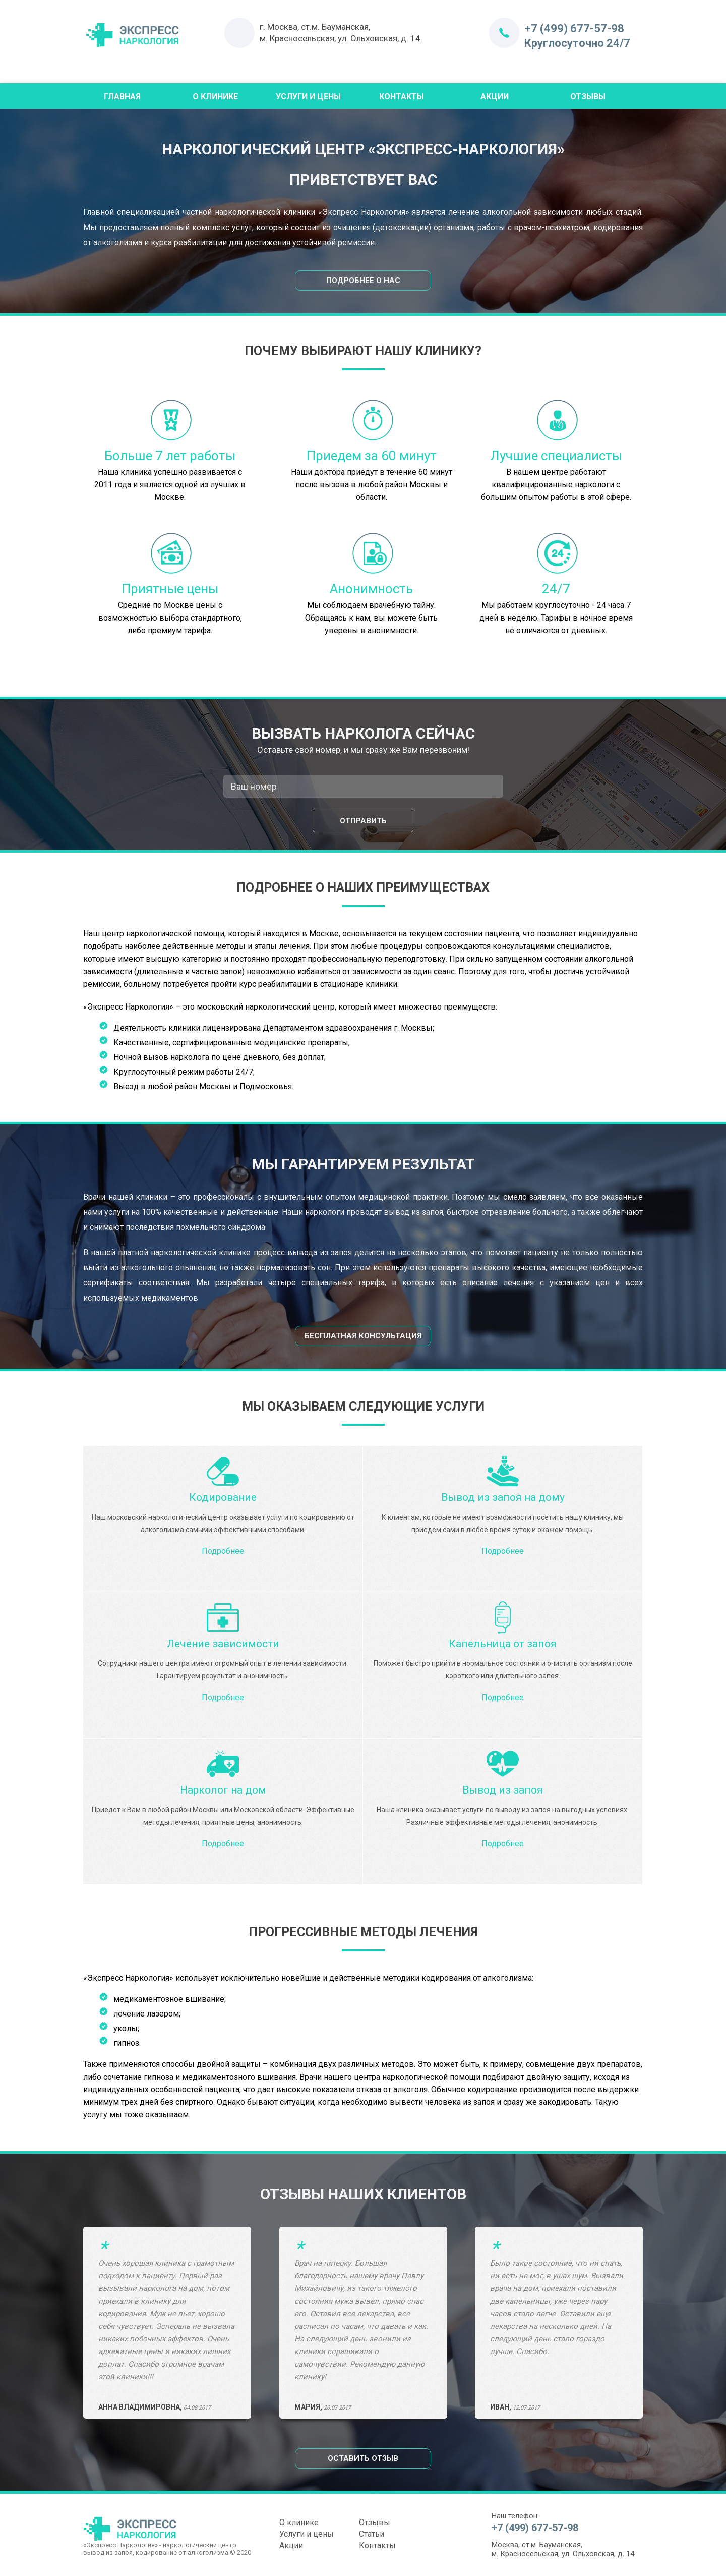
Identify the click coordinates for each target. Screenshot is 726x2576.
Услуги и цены (308, 96)
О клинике (299, 2522)
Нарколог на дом (223, 1790)
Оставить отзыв (363, 2458)
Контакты (401, 96)
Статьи (371, 2534)
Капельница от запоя (503, 1644)
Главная (122, 96)
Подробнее (223, 1551)
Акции (494, 96)
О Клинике (215, 96)
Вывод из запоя (502, 1790)
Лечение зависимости (223, 1644)
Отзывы (588, 96)
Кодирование (223, 1497)
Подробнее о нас (363, 280)
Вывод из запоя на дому (503, 1497)
